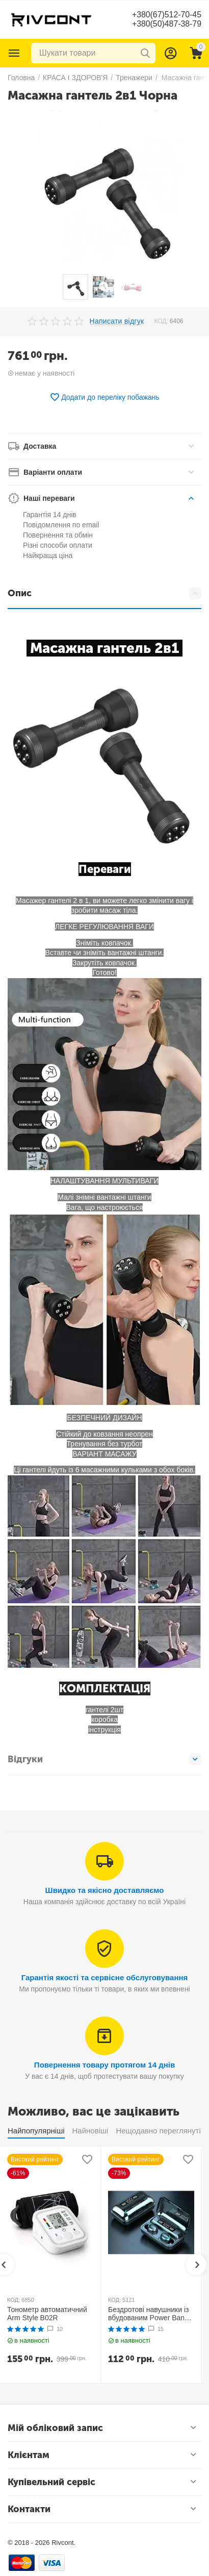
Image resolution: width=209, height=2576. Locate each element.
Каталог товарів (14, 53)
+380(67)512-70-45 (166, 14)
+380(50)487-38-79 (166, 23)
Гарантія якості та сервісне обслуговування (104, 1977)
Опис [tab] (104, 593)
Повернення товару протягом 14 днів (104, 2064)
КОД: (161, 321)
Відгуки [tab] (104, 1759)
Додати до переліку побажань (104, 397)
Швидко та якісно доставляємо (104, 1890)
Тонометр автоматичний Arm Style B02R (47, 2313)
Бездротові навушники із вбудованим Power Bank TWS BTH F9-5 (148, 2314)
